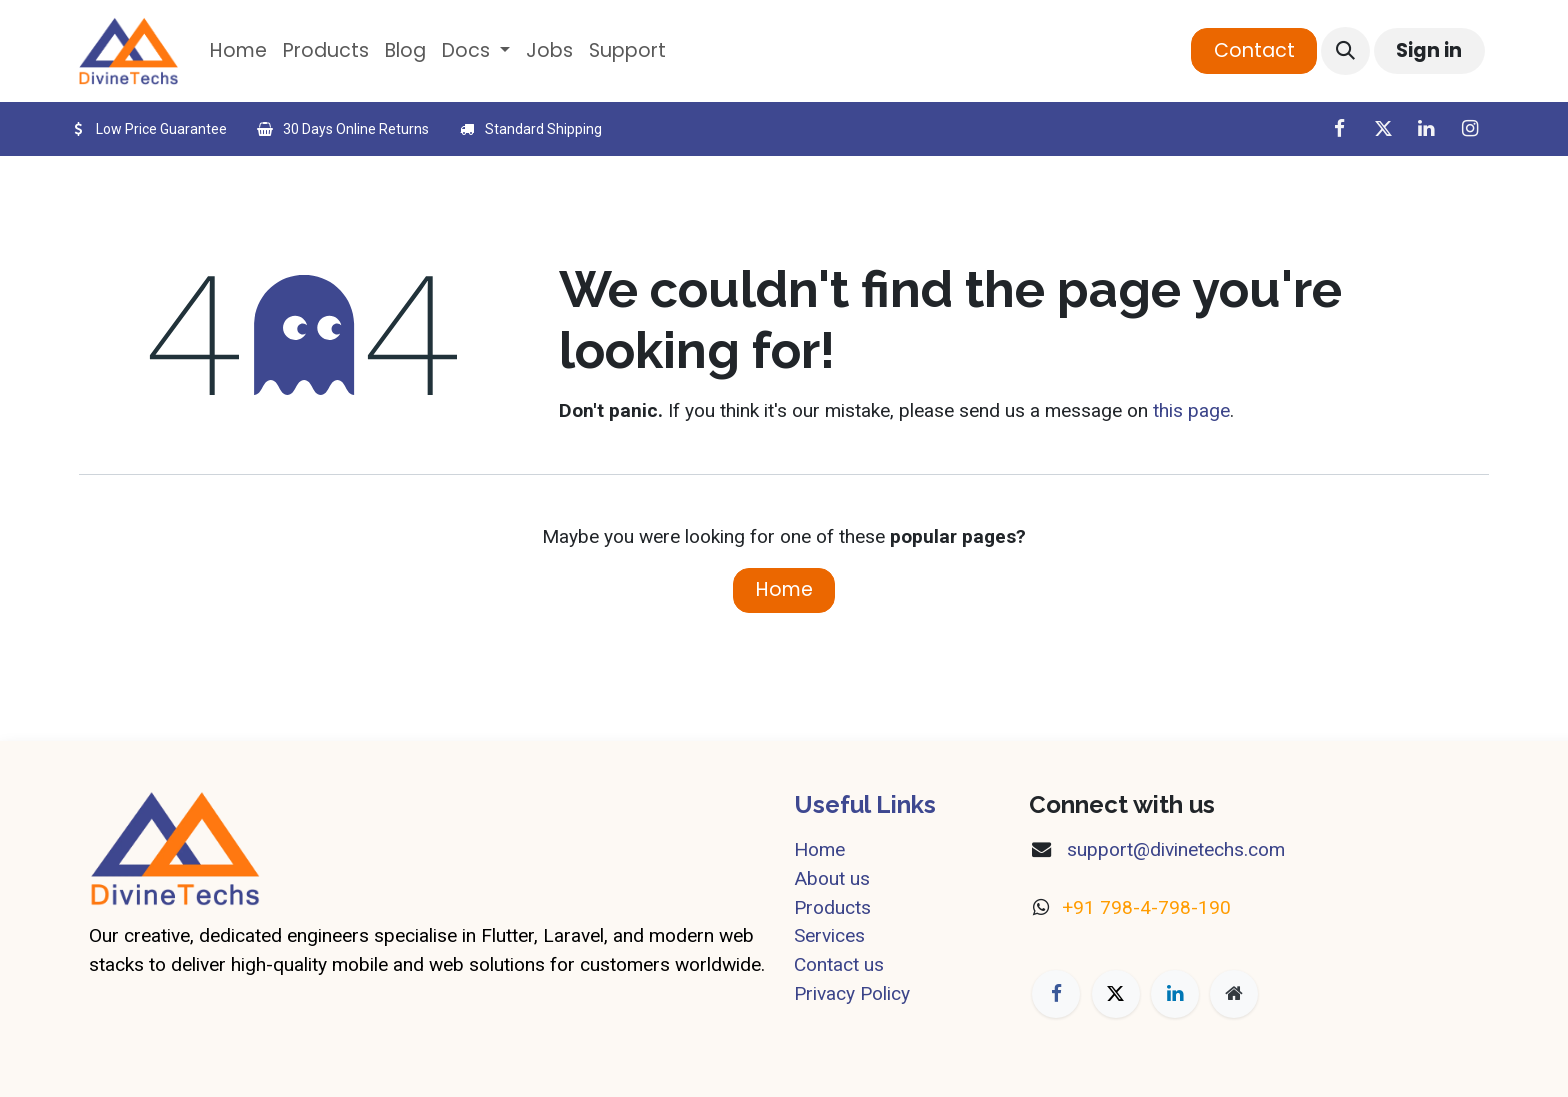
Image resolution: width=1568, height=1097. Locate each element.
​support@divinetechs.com (1173, 849)
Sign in (1429, 50)
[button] (1345, 51)
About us (832, 878)
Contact (1254, 50)
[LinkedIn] (1426, 129)
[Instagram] (1470, 129)
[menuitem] (238, 51)
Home (784, 589)
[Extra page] (1234, 994)
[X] (1383, 129)
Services (829, 935)
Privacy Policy (852, 993)
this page (1191, 410)
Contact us (839, 964)
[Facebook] (1339, 129)
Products (832, 907)
